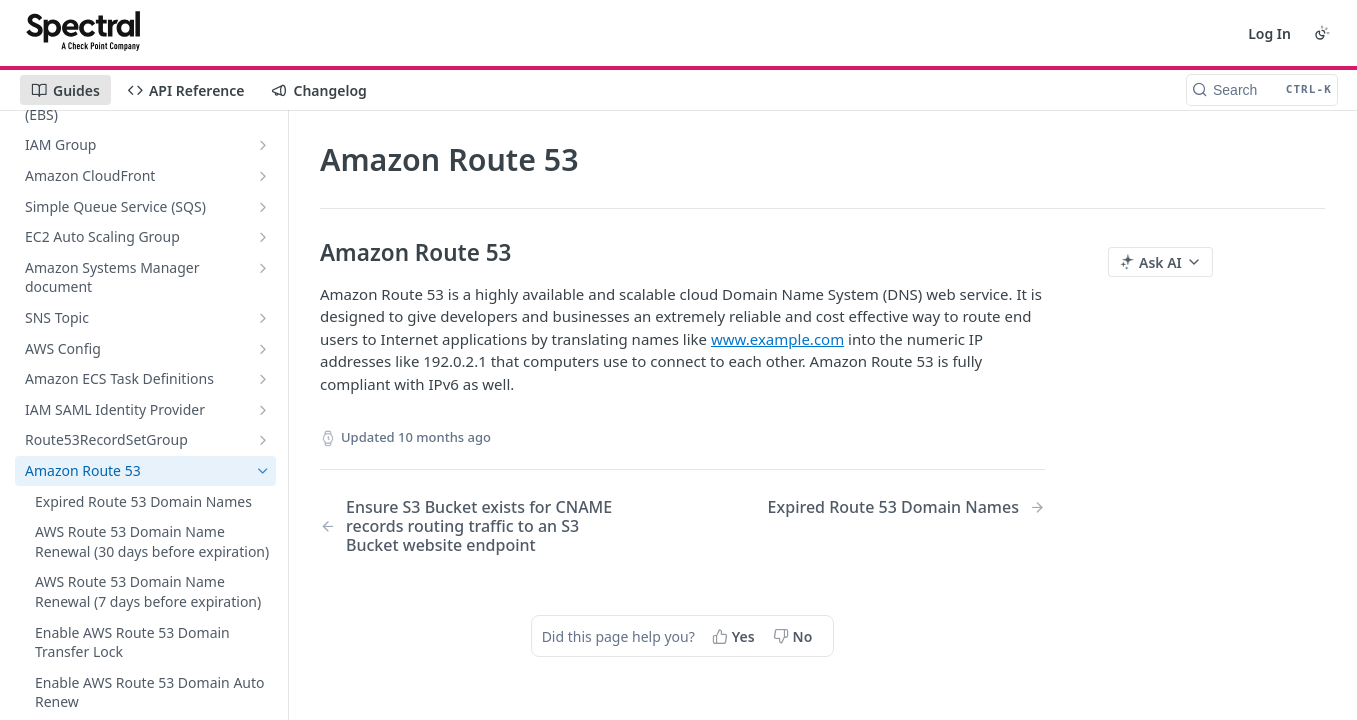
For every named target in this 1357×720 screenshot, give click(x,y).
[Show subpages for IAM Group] (263, 145)
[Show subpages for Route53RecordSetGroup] (263, 440)
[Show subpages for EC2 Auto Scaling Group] (263, 237)
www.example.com (777, 339)
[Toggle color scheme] (1322, 33)
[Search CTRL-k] (1262, 90)
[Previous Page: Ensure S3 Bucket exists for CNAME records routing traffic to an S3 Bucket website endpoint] (475, 527)
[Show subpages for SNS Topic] (263, 318)
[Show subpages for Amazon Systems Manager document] (263, 268)
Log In (1269, 33)
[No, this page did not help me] (795, 636)
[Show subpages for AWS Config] (263, 349)
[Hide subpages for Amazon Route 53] (263, 471)
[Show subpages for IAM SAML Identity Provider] (263, 410)
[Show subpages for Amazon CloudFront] (263, 176)
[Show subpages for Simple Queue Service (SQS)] (263, 207)
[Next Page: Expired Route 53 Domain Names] (906, 507)
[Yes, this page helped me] (735, 636)
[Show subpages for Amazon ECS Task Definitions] (263, 379)
